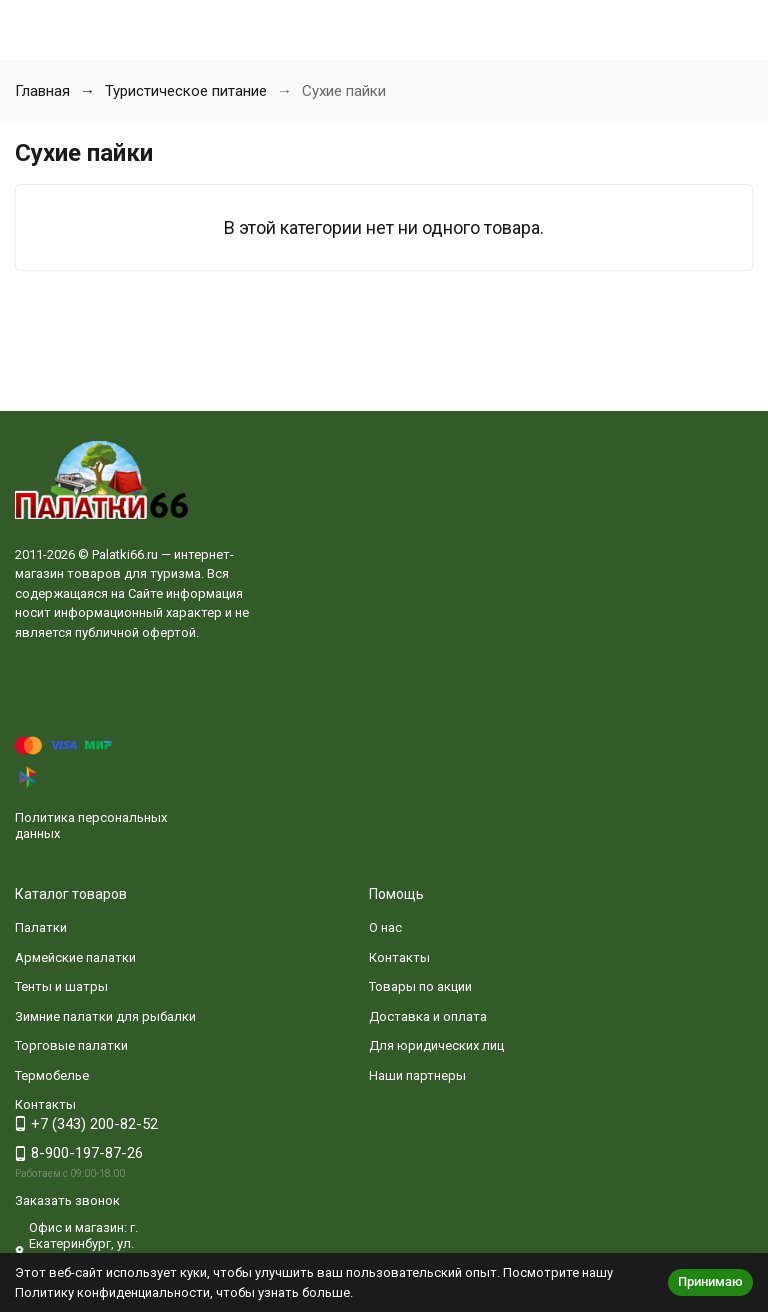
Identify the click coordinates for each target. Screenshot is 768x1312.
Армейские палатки (75, 957)
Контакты (399, 957)
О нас (385, 927)
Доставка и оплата (428, 1016)
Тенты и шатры (61, 986)
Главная (42, 91)
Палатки (41, 927)
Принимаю (710, 1281)
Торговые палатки (71, 1045)
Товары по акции (420, 986)
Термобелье (52, 1075)
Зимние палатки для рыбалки (105, 1016)
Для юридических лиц (436, 1045)
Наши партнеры (417, 1075)
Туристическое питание (186, 91)
